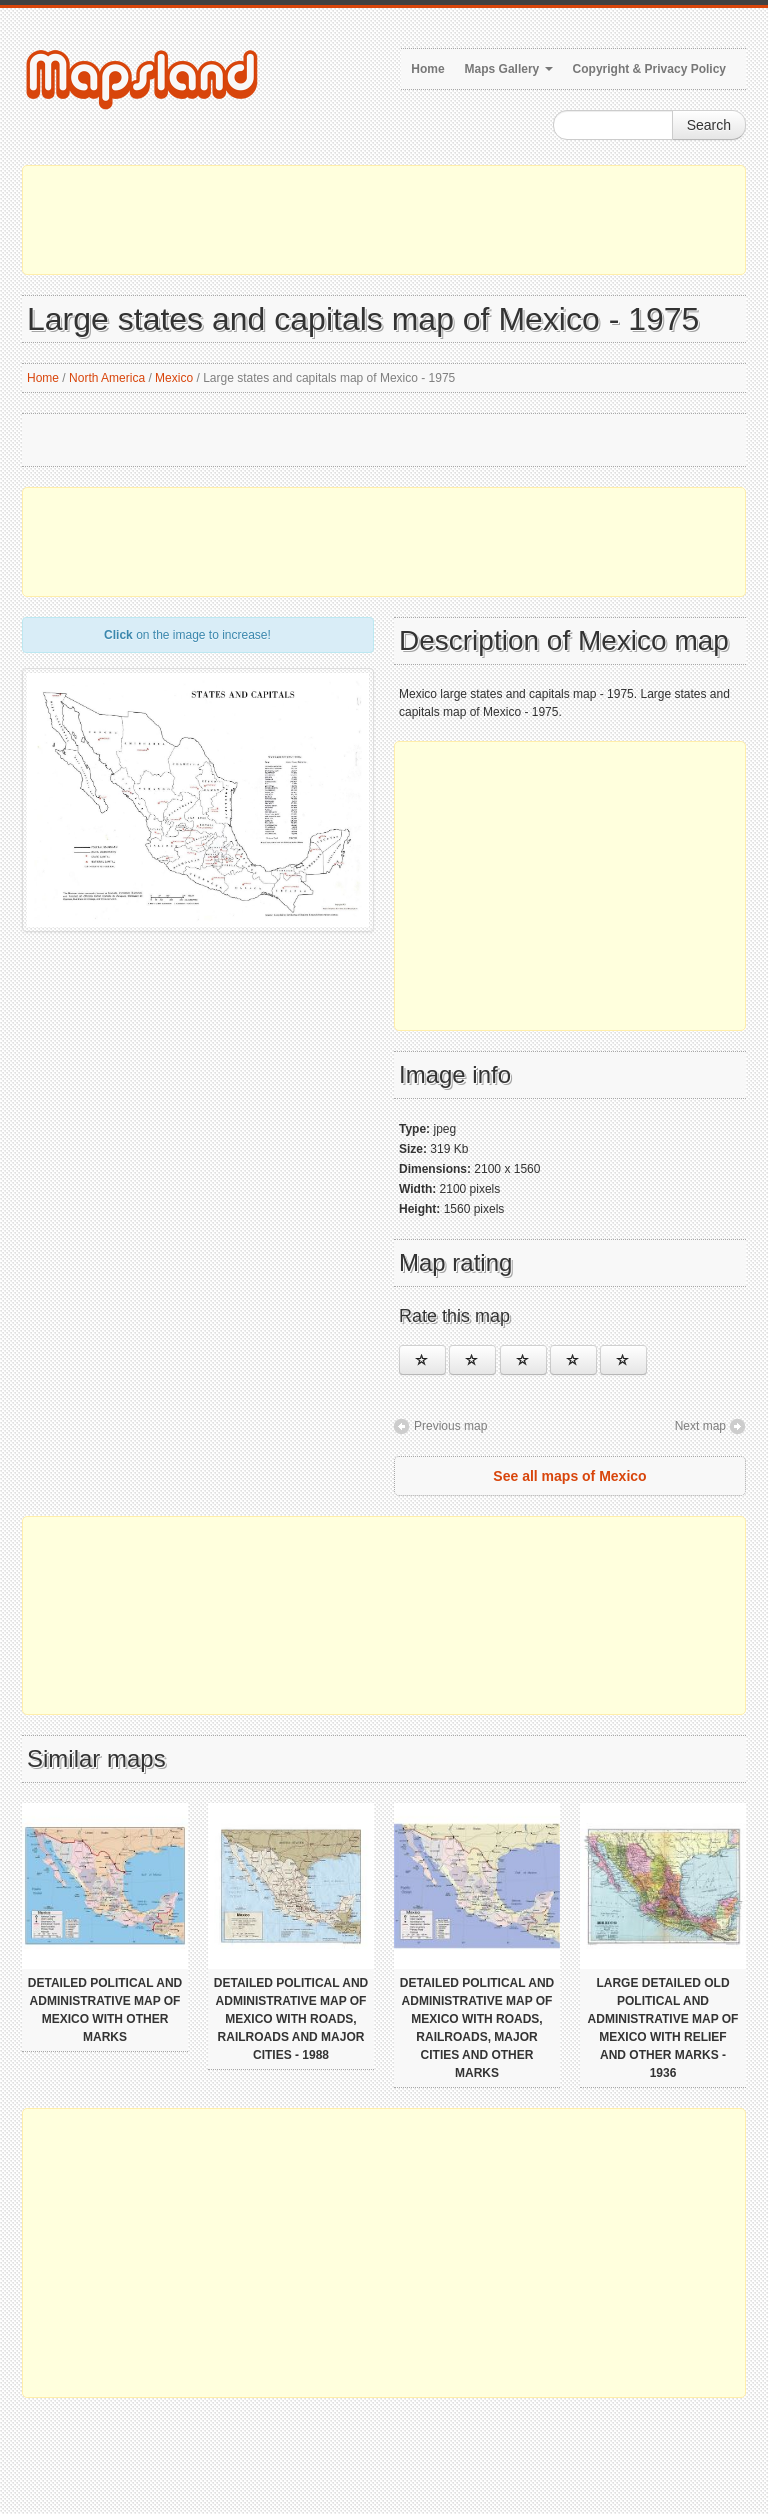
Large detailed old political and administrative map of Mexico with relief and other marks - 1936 (663, 2028)
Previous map (450, 1426)
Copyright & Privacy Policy (649, 69)
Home (427, 69)
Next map (700, 1426)
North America (107, 378)
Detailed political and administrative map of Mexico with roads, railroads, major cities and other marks (477, 2028)
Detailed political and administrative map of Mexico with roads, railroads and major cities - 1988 (291, 2019)
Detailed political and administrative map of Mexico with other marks (105, 2010)
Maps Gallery (509, 69)
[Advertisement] (384, 220)
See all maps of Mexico (569, 1476)
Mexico (174, 378)
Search (709, 125)
